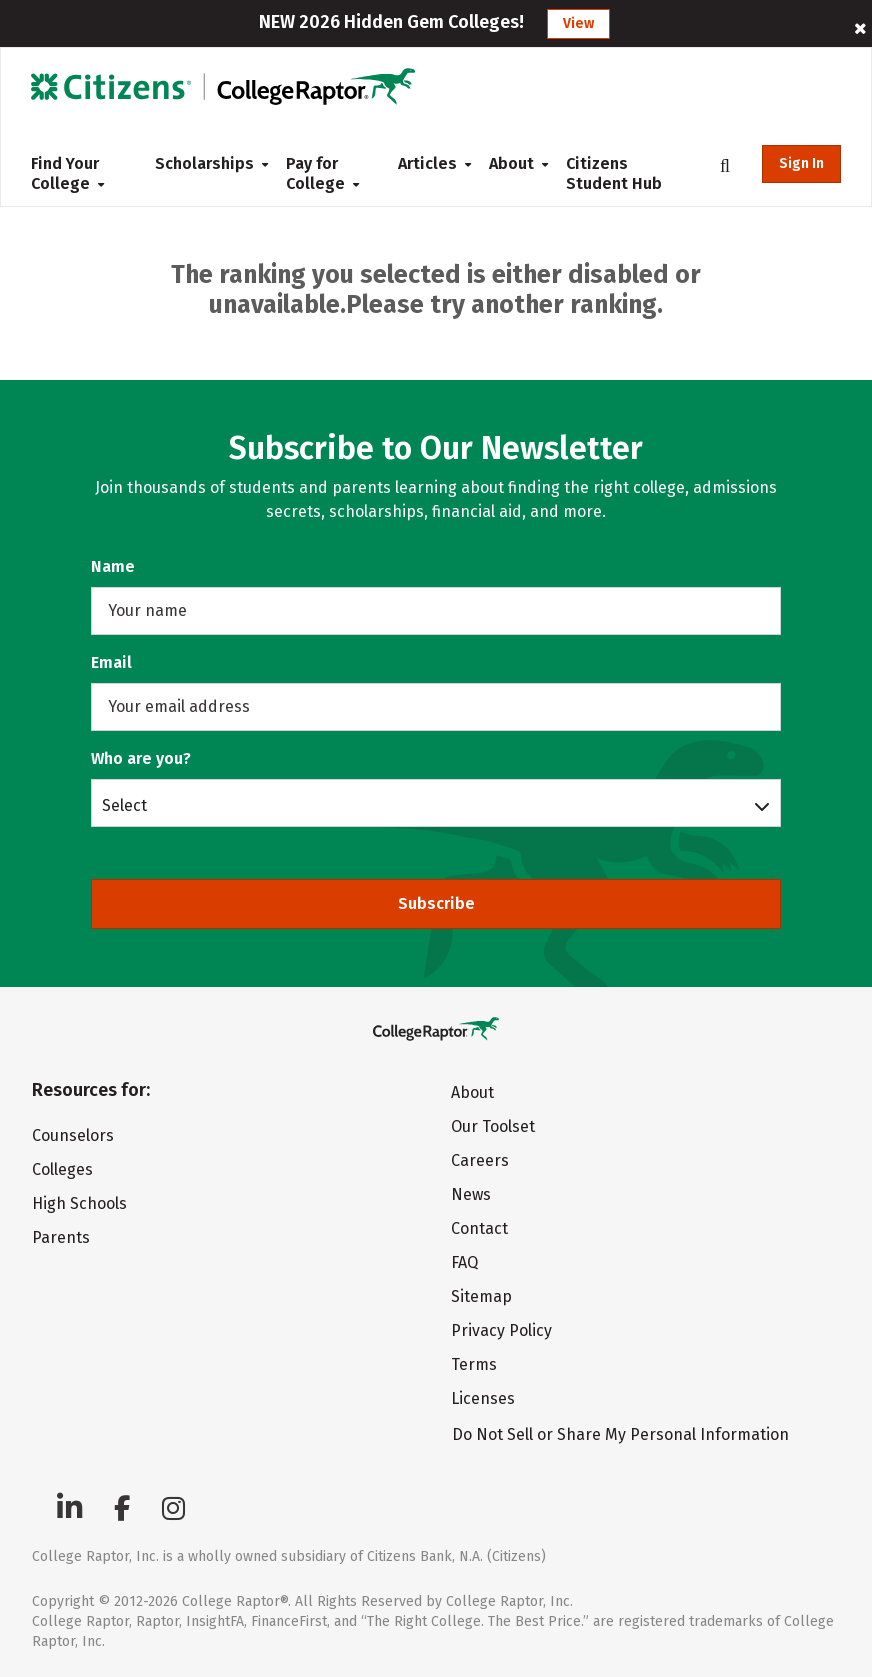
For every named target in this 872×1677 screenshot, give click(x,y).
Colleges (62, 1169)
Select (124, 805)
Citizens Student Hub (614, 173)
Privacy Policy (501, 1330)
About (511, 163)
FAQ (464, 1262)
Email (111, 662)
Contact (479, 1228)
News (471, 1194)
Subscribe (436, 903)
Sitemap (481, 1296)
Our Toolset (493, 1126)
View (578, 23)
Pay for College (322, 173)
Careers (480, 1160)
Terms (474, 1364)
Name (113, 566)
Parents (61, 1237)
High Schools (79, 1203)
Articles (427, 163)
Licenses (483, 1398)
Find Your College (67, 173)
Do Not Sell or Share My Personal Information (620, 1434)
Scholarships (204, 163)
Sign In (801, 163)
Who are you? (141, 758)
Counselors (73, 1135)
